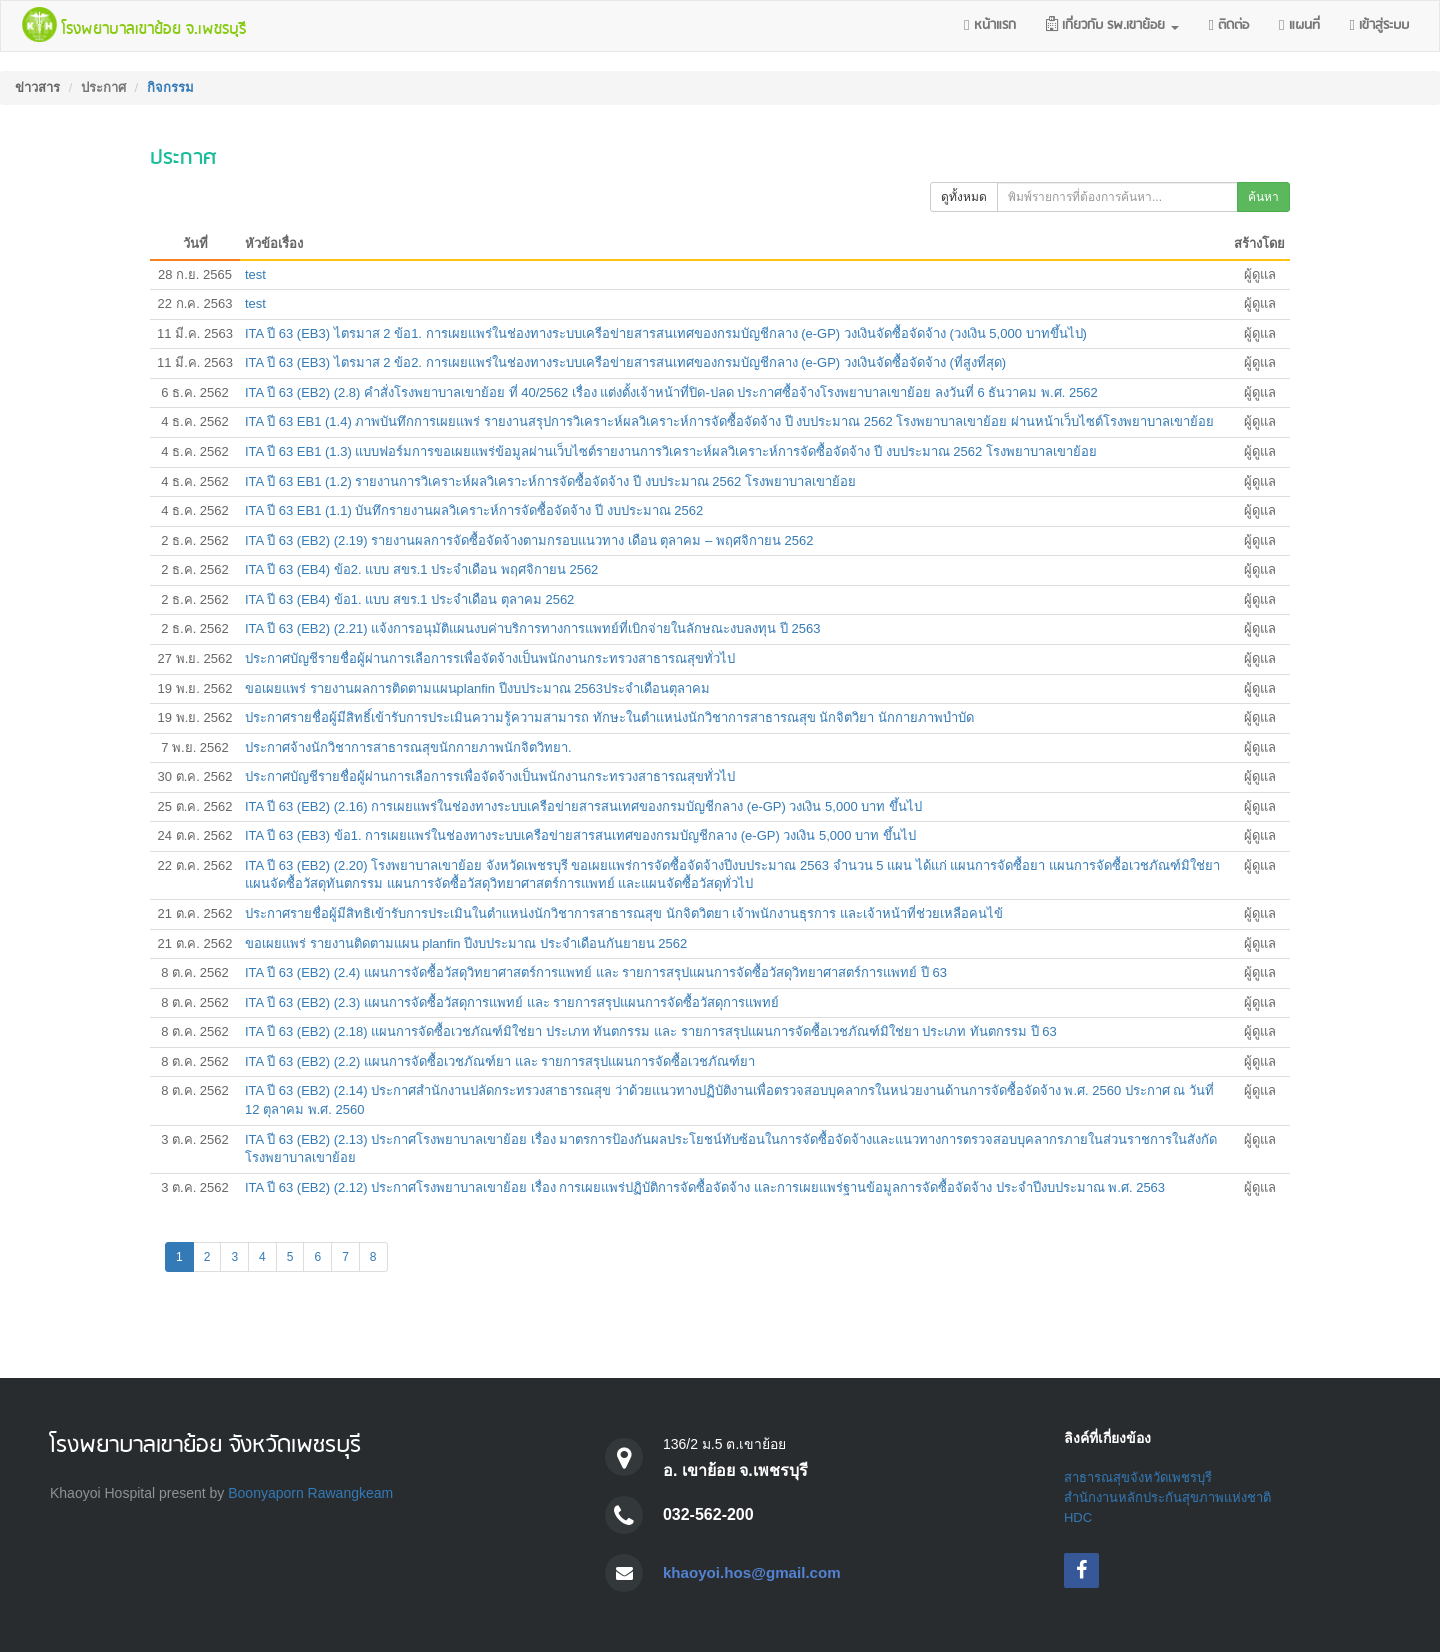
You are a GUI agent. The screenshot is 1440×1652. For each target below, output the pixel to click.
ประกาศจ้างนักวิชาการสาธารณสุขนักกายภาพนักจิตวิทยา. (408, 747)
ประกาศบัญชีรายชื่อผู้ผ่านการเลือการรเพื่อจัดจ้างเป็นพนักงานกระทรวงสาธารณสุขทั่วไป (490, 658)
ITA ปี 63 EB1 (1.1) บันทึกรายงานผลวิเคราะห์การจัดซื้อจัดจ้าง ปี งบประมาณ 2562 (474, 510)
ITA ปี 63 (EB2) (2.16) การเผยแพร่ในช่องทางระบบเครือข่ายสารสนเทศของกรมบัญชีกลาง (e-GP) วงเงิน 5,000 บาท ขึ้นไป (583, 806)
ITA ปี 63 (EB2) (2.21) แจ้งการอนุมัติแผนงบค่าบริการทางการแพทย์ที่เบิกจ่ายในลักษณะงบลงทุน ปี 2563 (532, 628)
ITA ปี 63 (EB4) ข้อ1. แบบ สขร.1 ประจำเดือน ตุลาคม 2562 (409, 599)
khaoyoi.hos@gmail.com (757, 1572)
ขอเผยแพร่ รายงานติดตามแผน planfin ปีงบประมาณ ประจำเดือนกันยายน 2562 (466, 943)
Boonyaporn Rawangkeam (310, 1493)
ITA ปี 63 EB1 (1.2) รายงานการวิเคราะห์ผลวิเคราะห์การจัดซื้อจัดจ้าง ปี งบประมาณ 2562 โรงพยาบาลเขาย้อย (550, 481)
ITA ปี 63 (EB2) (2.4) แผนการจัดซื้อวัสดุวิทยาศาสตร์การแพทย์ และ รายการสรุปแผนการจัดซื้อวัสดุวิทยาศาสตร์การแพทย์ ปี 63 (596, 972)
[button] (1112, 26)
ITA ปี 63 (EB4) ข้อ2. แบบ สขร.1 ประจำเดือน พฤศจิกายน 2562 (421, 569)
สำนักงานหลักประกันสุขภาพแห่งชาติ (1167, 1497)
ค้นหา (1263, 197)
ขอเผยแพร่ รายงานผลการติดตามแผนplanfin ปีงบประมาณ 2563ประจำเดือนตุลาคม (477, 688)
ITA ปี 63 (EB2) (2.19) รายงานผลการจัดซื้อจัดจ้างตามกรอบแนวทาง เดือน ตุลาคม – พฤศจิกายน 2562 (529, 540)
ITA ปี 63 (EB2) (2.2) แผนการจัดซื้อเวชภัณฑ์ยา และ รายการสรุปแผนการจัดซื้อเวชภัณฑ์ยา (500, 1061)
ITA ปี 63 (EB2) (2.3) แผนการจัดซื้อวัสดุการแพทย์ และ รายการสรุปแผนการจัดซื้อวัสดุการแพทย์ (512, 1002)
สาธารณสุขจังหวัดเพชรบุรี (1138, 1477)
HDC (1078, 1517)
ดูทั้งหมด (964, 197)
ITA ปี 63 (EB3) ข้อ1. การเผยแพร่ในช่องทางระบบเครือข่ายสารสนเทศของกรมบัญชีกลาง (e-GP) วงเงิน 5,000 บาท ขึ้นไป (580, 835)
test (255, 274)
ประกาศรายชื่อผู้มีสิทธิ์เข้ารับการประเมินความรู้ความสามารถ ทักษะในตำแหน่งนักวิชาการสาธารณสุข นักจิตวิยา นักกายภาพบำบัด (609, 717)
